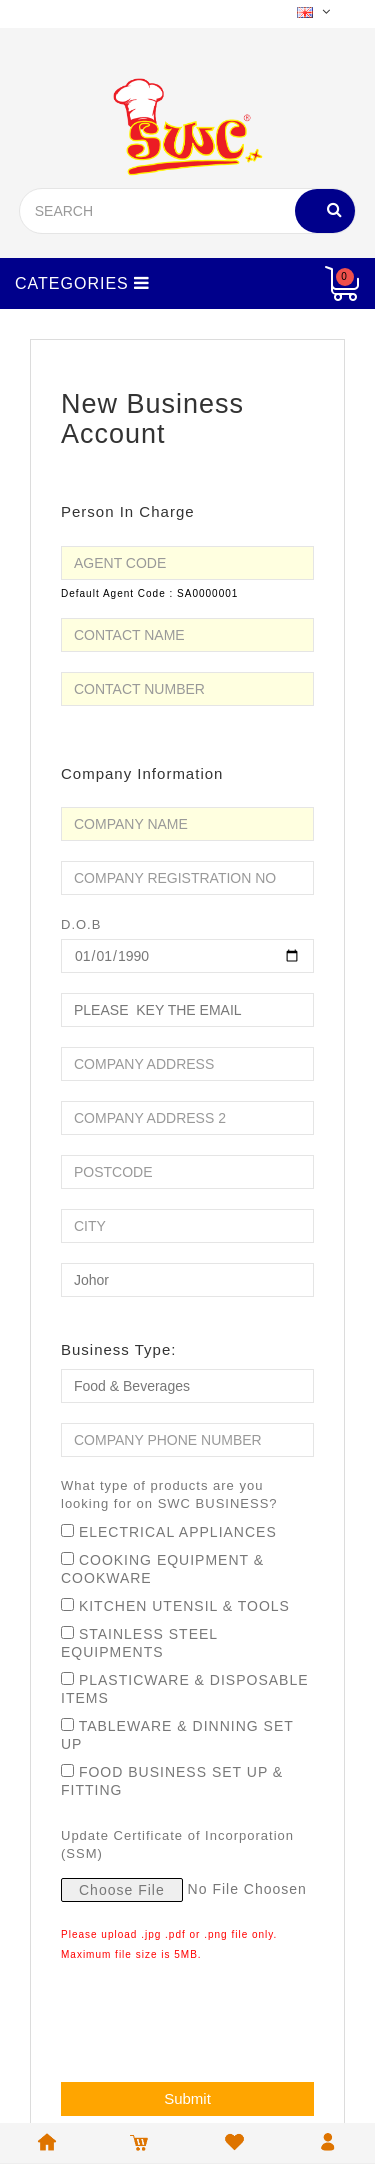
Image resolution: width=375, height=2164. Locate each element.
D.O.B (81, 924)
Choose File (122, 1890)
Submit (187, 2098)
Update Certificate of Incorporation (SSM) (177, 1844)
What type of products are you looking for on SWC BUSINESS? (169, 1494)
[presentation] (213, 2018)
